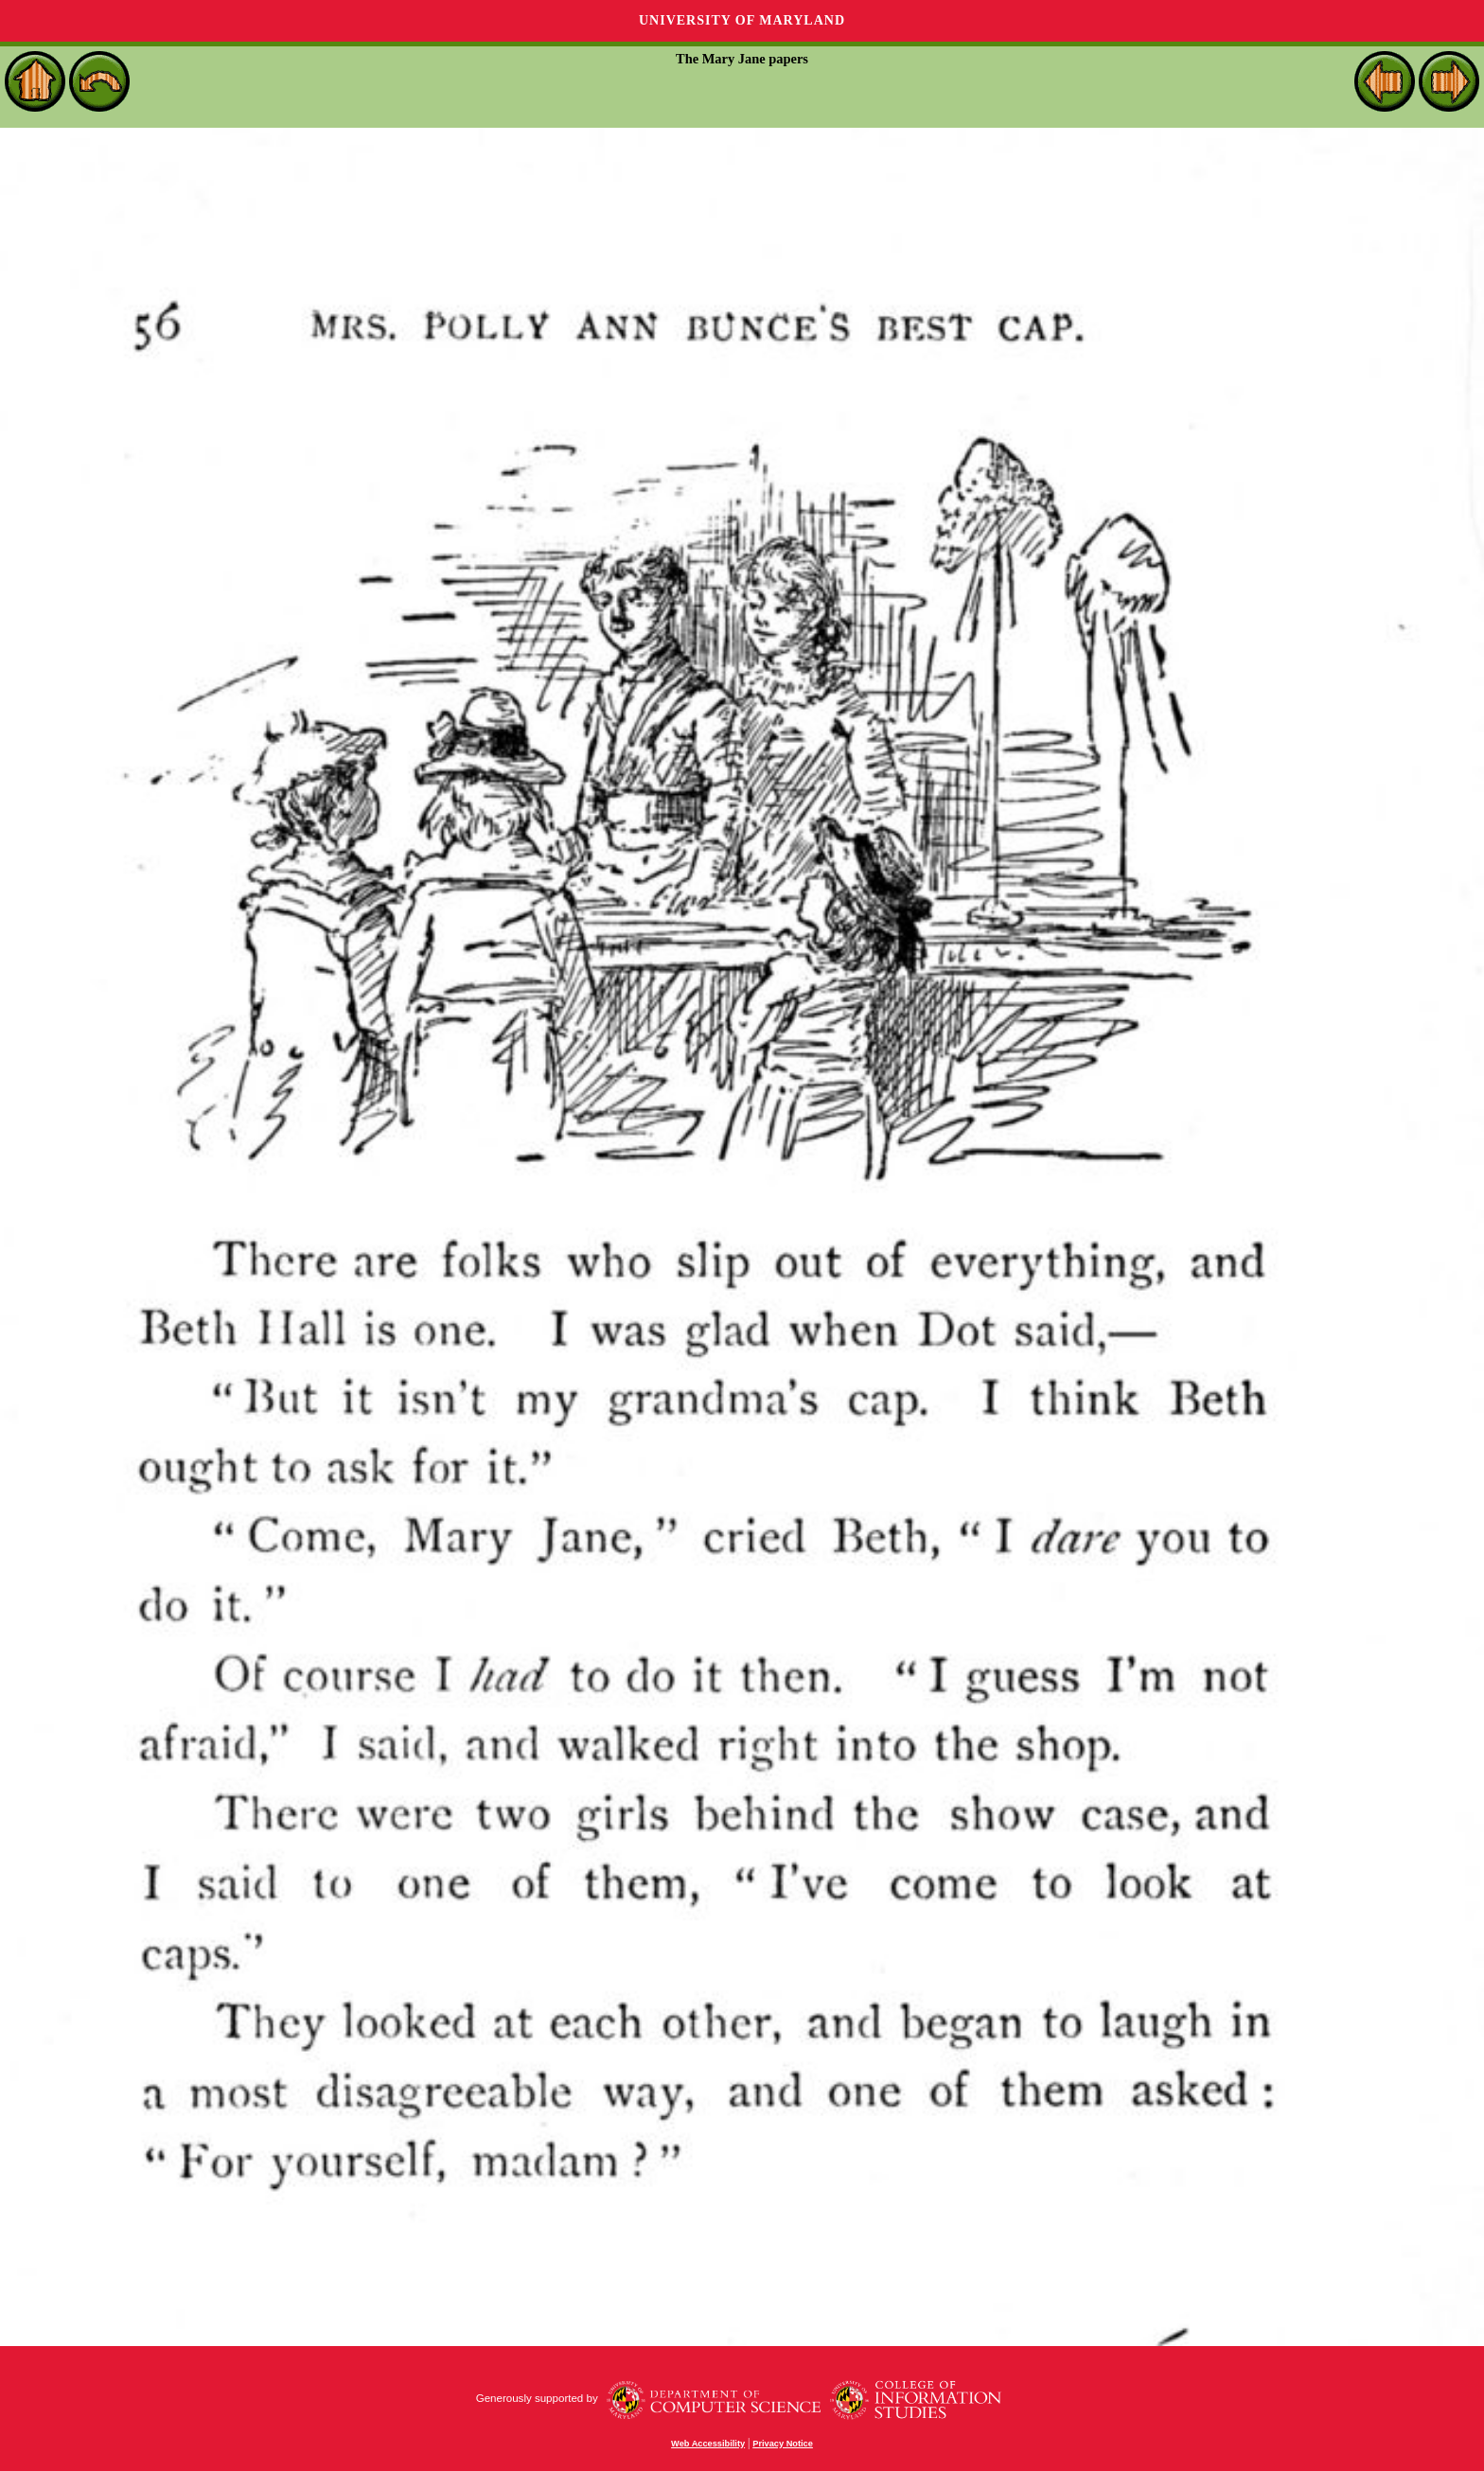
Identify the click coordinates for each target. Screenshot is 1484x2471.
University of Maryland (742, 20)
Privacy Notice (782, 2443)
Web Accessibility (708, 2443)
